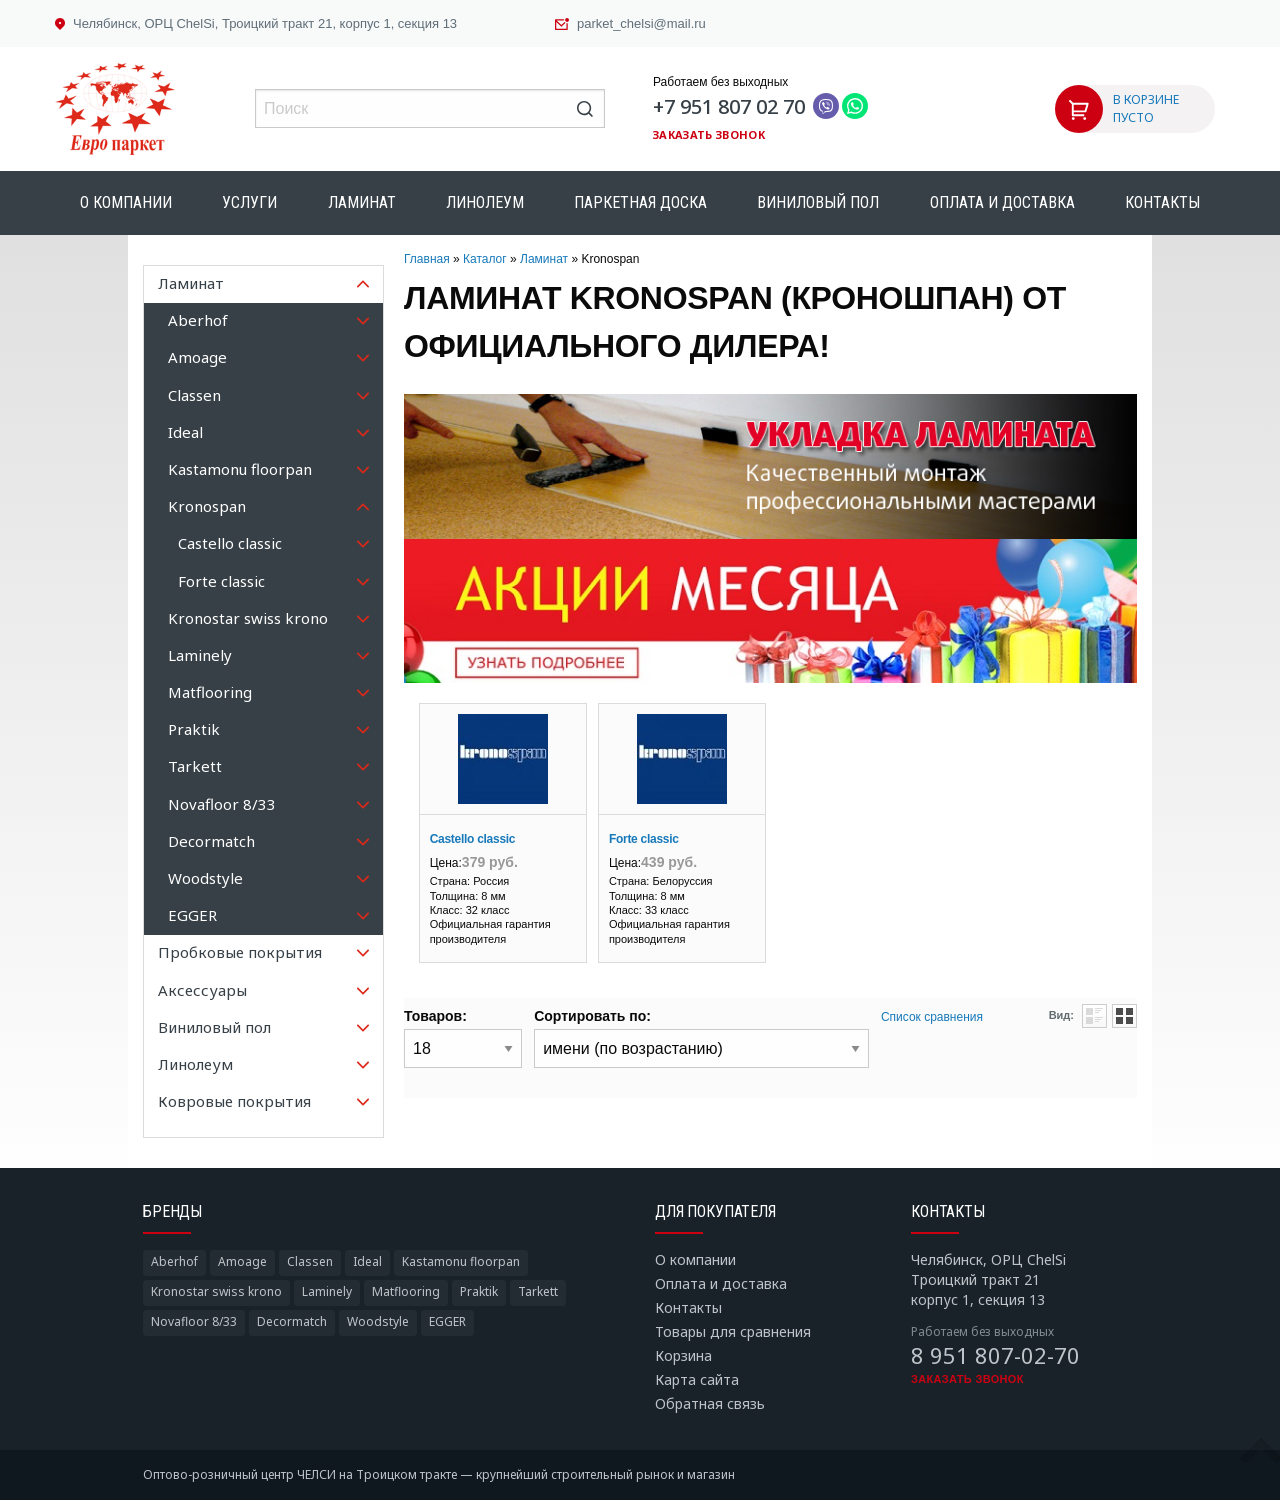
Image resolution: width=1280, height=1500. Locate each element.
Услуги (249, 202)
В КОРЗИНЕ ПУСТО (1146, 108)
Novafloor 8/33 (194, 1321)
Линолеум (485, 202)
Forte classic (644, 839)
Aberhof (174, 1261)
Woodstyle (378, 1321)
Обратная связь (710, 1403)
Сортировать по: (592, 1016)
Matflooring (406, 1291)
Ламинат (362, 202)
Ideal (367, 1261)
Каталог (485, 259)
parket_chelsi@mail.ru (641, 23)
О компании (126, 202)
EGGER (447, 1321)
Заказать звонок (709, 134)
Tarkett (538, 1291)
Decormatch (292, 1321)
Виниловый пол (818, 202)
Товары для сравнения (733, 1331)
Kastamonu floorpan (461, 1261)
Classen (310, 1261)
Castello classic (473, 839)
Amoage (242, 1261)
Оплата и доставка (1002, 202)
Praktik (479, 1291)
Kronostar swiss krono (216, 1291)
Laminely (327, 1291)
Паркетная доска (640, 202)
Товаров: (435, 1016)
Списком (1094, 1016)
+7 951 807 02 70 (729, 106)
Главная (427, 259)
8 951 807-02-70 (995, 1355)
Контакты (1162, 202)
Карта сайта (697, 1379)
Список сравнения (932, 1017)
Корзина (683, 1355)
